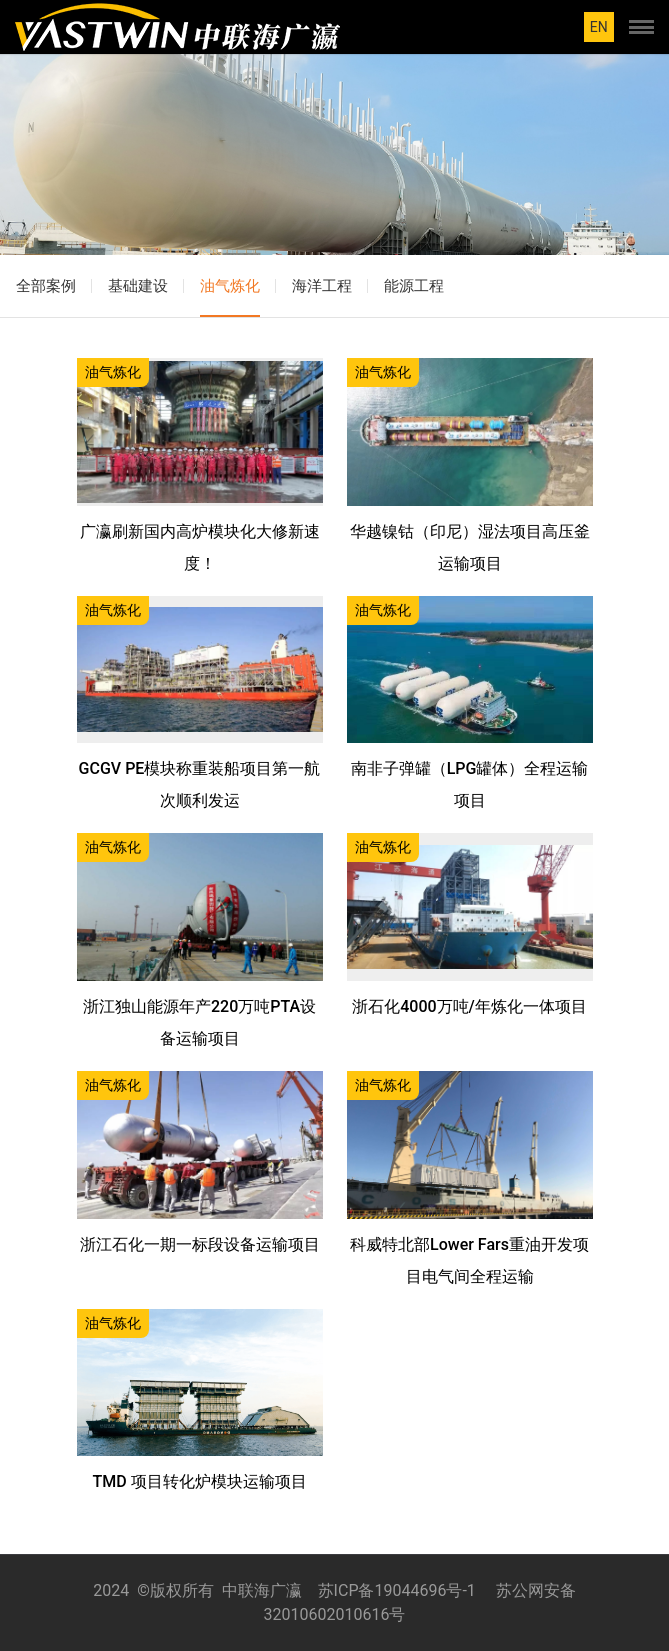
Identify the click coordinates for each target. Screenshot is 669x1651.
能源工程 (414, 286)
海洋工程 (322, 286)
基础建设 (138, 286)
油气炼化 (230, 286)
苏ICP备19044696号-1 (397, 1590)
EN (599, 27)
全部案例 (46, 286)
